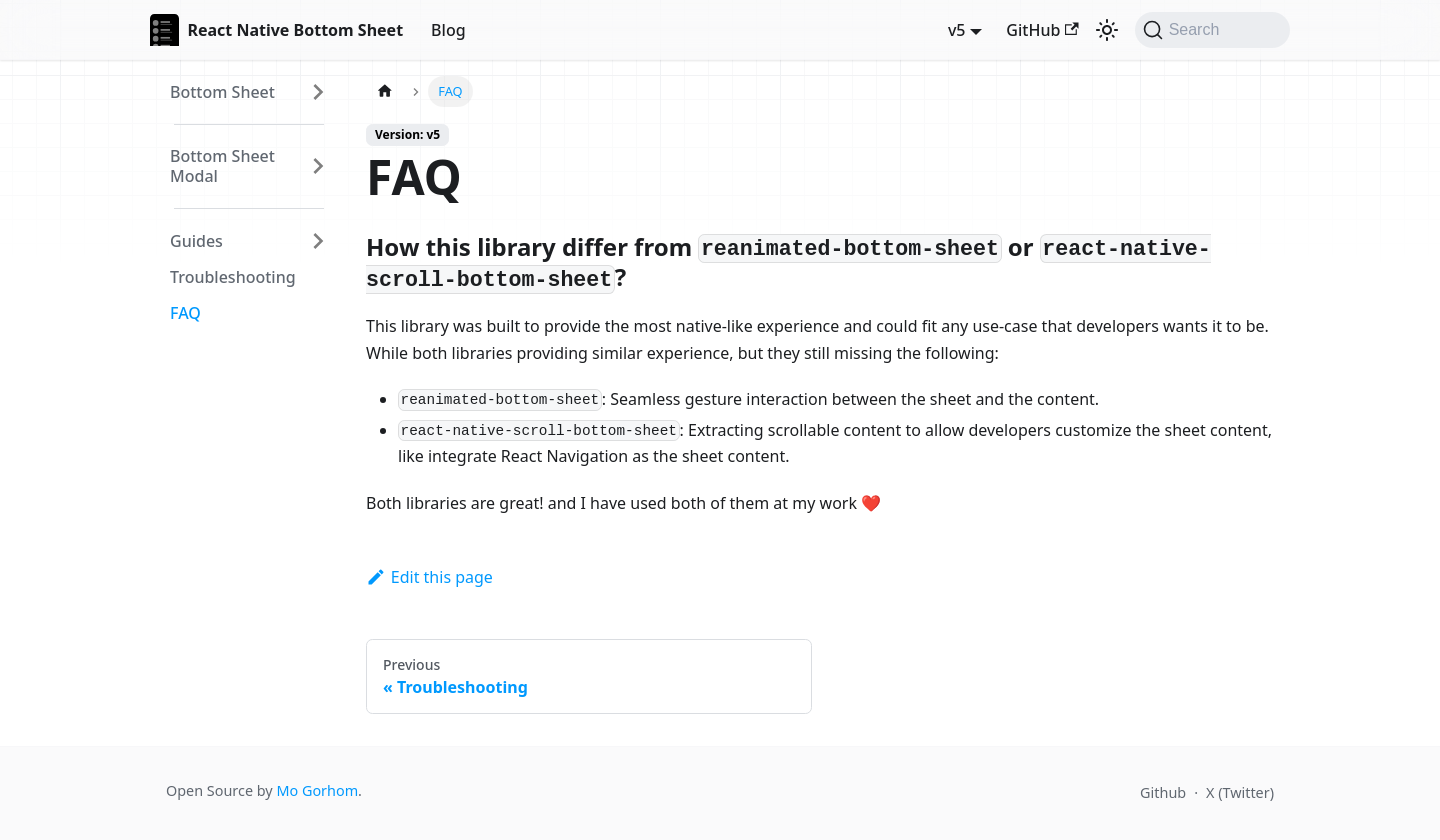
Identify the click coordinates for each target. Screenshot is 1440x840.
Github (1163, 792)
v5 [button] (957, 30)
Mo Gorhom (317, 790)
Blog (448, 30)
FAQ (185, 313)
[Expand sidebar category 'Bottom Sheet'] (318, 92)
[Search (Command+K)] (1212, 30)
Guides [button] (196, 241)
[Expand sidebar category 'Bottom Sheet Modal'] (318, 166)
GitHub (1042, 30)
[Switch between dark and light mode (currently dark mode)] (1107, 30)
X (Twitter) (1240, 792)
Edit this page (429, 577)
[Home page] (385, 91)
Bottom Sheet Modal (222, 166)
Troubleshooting (233, 277)
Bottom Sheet (222, 92)
